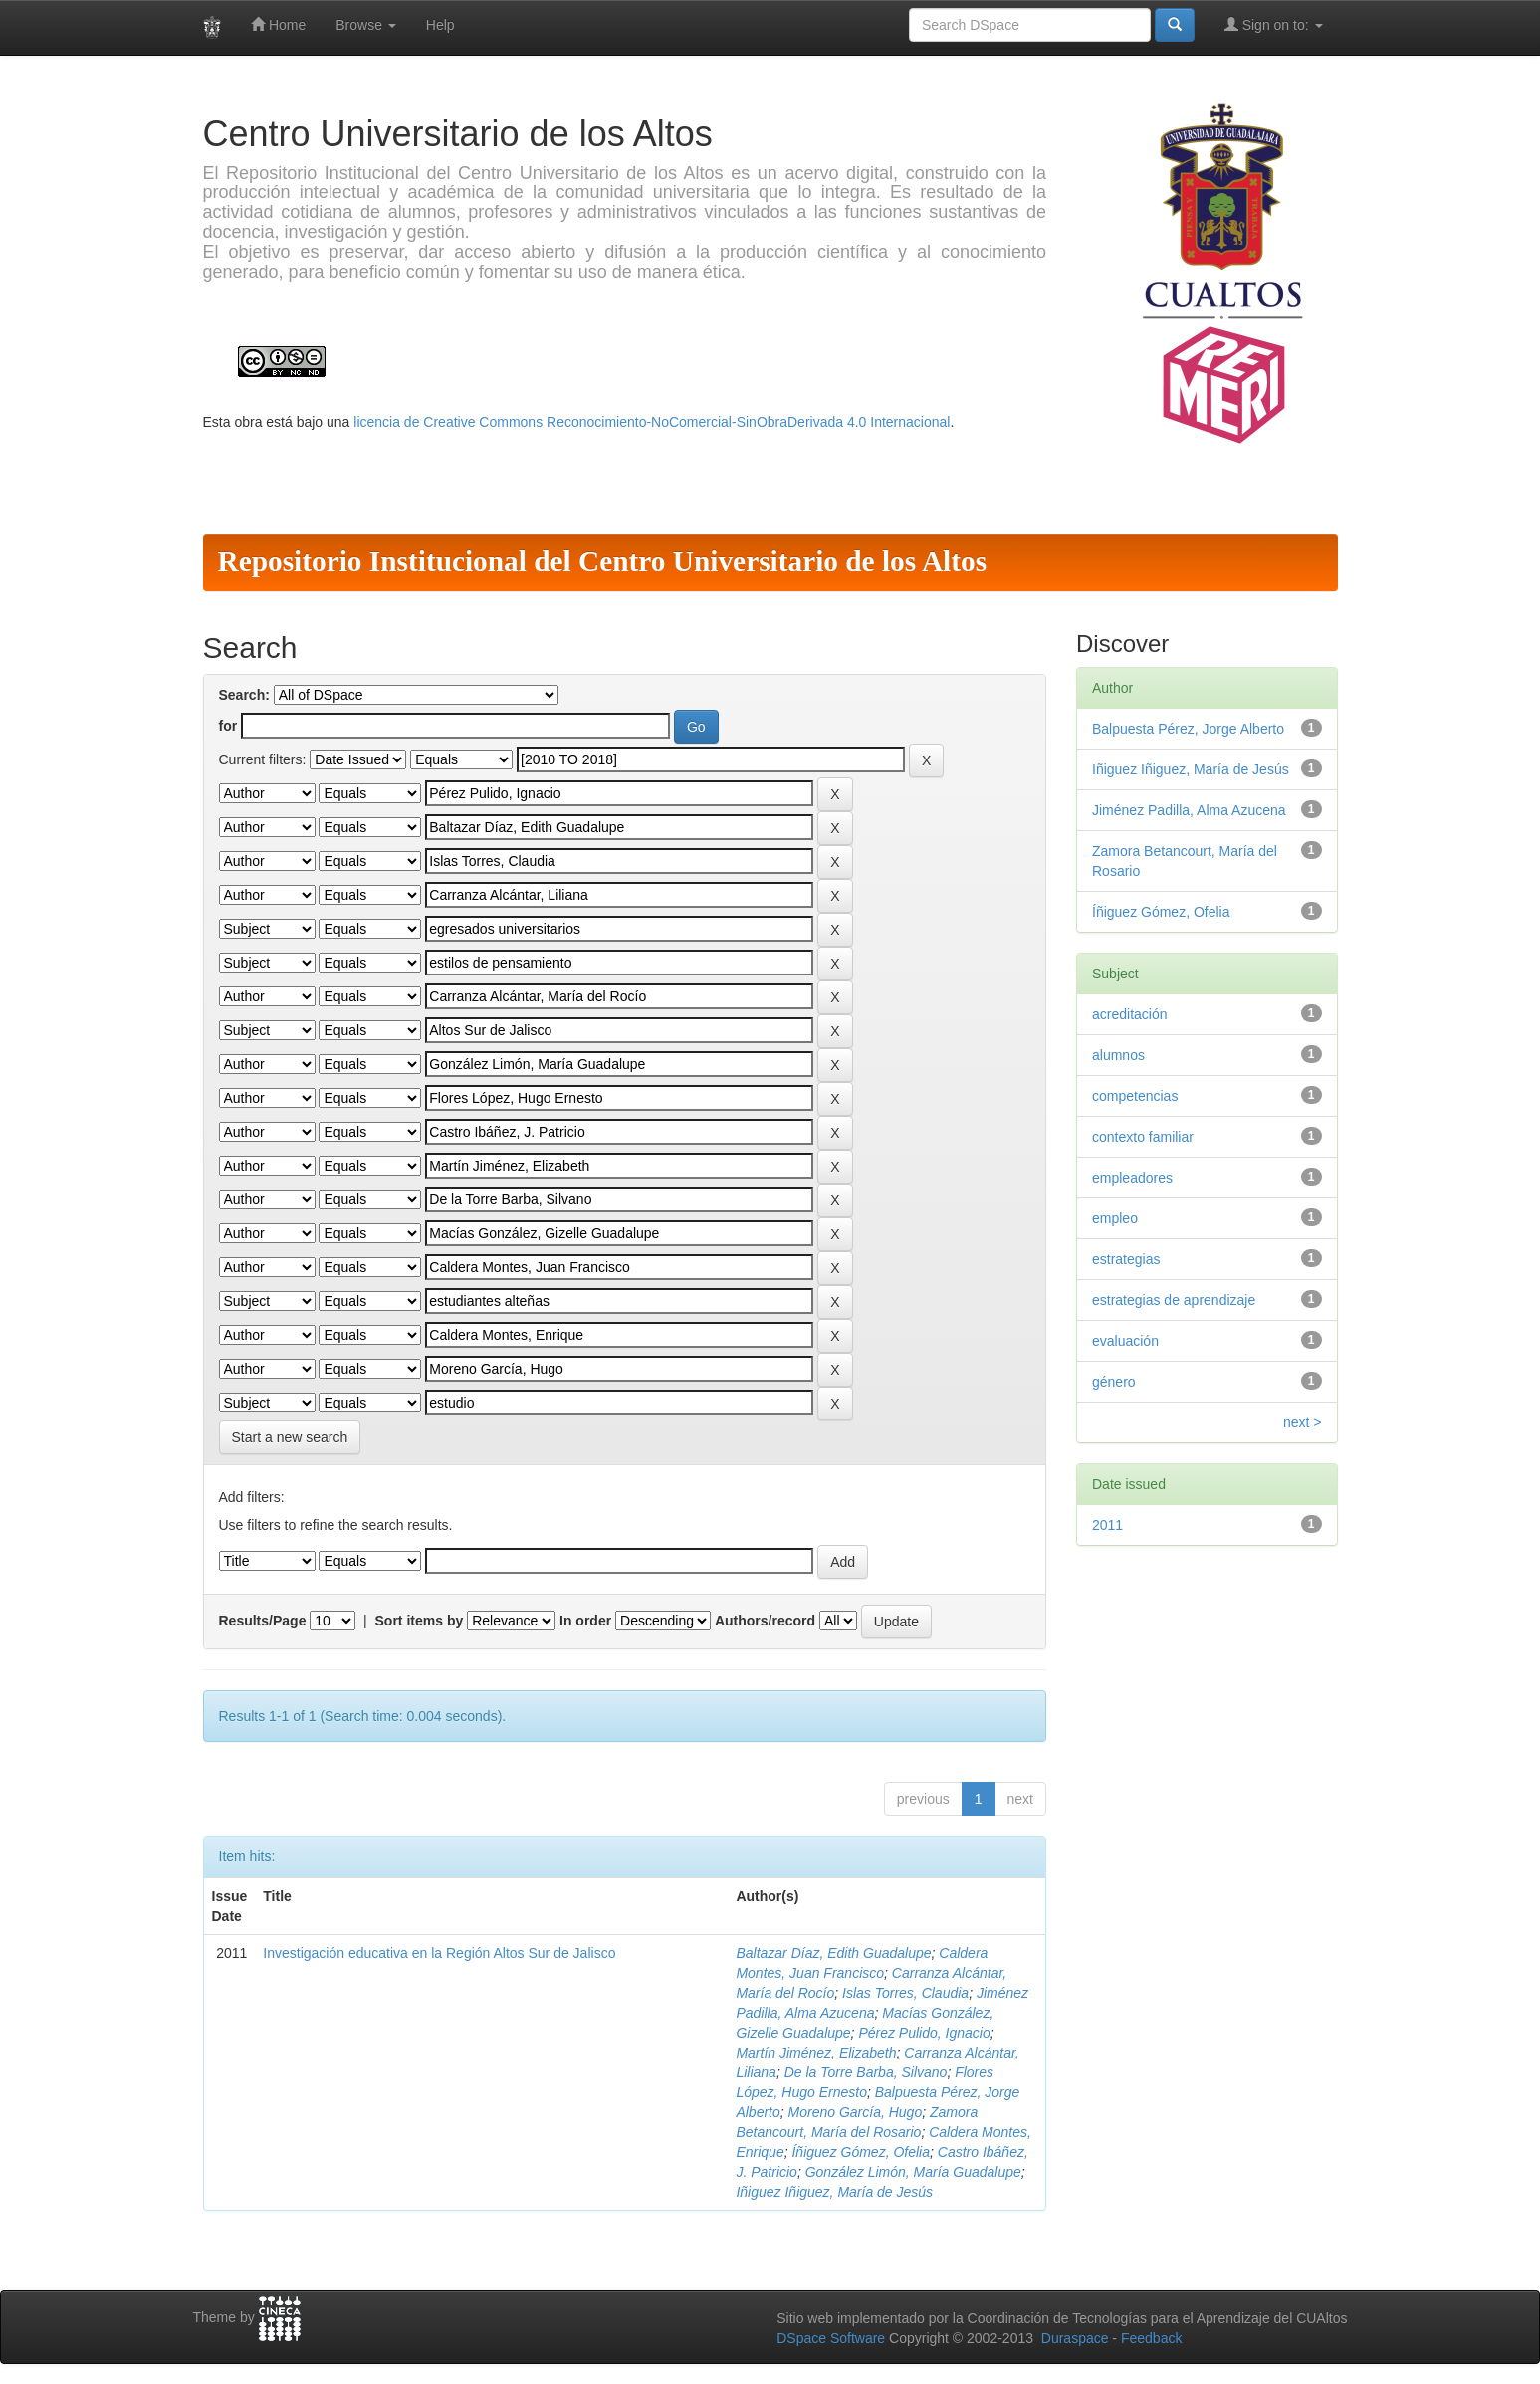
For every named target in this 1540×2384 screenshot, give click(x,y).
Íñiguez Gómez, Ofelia (860, 2152)
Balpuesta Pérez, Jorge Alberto (1188, 729)
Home (278, 24)
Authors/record (765, 1620)
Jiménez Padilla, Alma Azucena (1189, 810)
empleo (1115, 1218)
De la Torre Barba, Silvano (866, 2072)
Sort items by (419, 1620)
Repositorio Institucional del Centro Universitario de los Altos (603, 561)
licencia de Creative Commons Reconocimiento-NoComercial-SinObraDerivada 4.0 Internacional (651, 422)
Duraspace (1075, 2338)
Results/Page (263, 1620)
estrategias (1126, 1259)
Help (440, 25)
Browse (365, 25)
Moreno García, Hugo (855, 2112)
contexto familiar (1143, 1137)
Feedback (1151, 2338)
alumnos (1118, 1055)
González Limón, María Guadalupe (913, 2172)
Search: (244, 695)
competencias (1135, 1096)
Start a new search (290, 1437)
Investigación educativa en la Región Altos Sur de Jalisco (439, 1953)
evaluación (1125, 1341)
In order (585, 1620)
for (228, 726)
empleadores (1132, 1178)
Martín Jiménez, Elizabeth (816, 2052)
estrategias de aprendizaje (1173, 1300)
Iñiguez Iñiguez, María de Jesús (834, 2192)
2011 (1107, 1525)
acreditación (1130, 1014)
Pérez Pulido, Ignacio (924, 2033)
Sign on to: (1273, 24)
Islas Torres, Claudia (905, 1993)
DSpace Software (830, 2338)
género (1114, 1382)
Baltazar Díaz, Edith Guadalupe (833, 1953)
